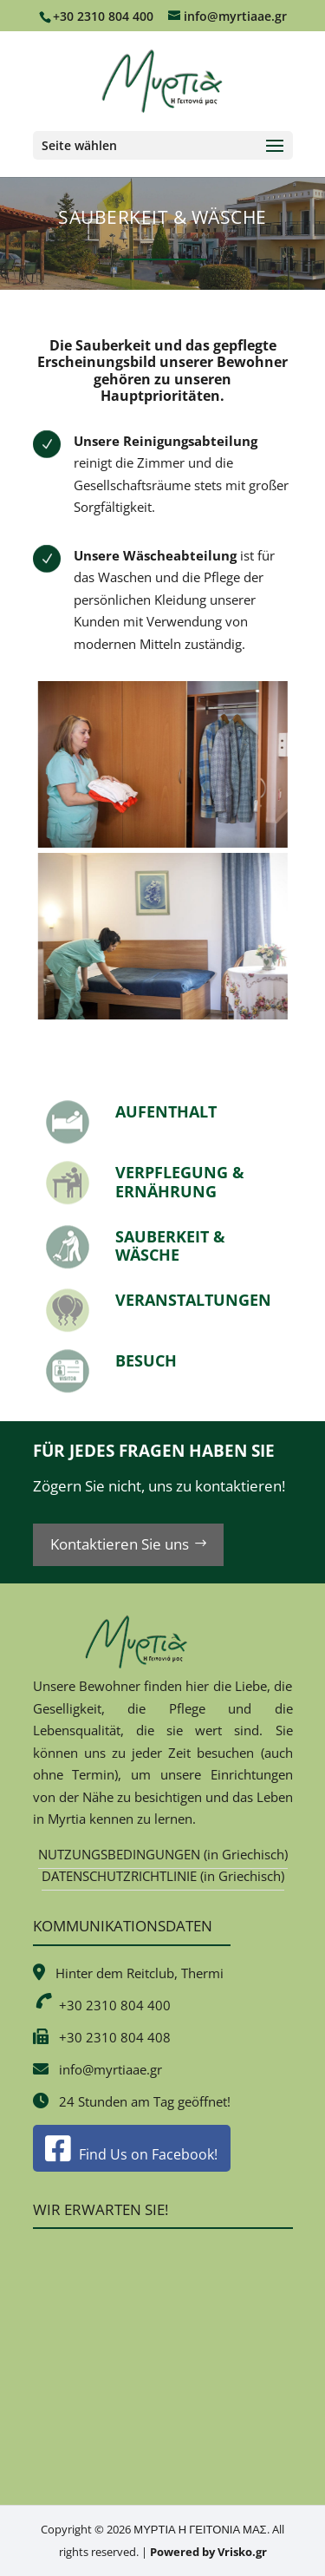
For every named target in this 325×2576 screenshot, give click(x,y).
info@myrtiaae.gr (110, 2069)
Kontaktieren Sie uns (119, 1544)
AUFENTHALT (166, 1111)
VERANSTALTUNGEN (193, 1299)
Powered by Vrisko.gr (208, 2552)
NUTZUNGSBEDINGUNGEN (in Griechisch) (163, 1854)
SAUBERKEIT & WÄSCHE (170, 1246)
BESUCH (146, 1360)
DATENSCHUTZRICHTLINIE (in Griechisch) (163, 1875)
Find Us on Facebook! (131, 2154)
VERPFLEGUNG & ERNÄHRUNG (179, 1182)
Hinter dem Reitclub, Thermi (139, 1973)
